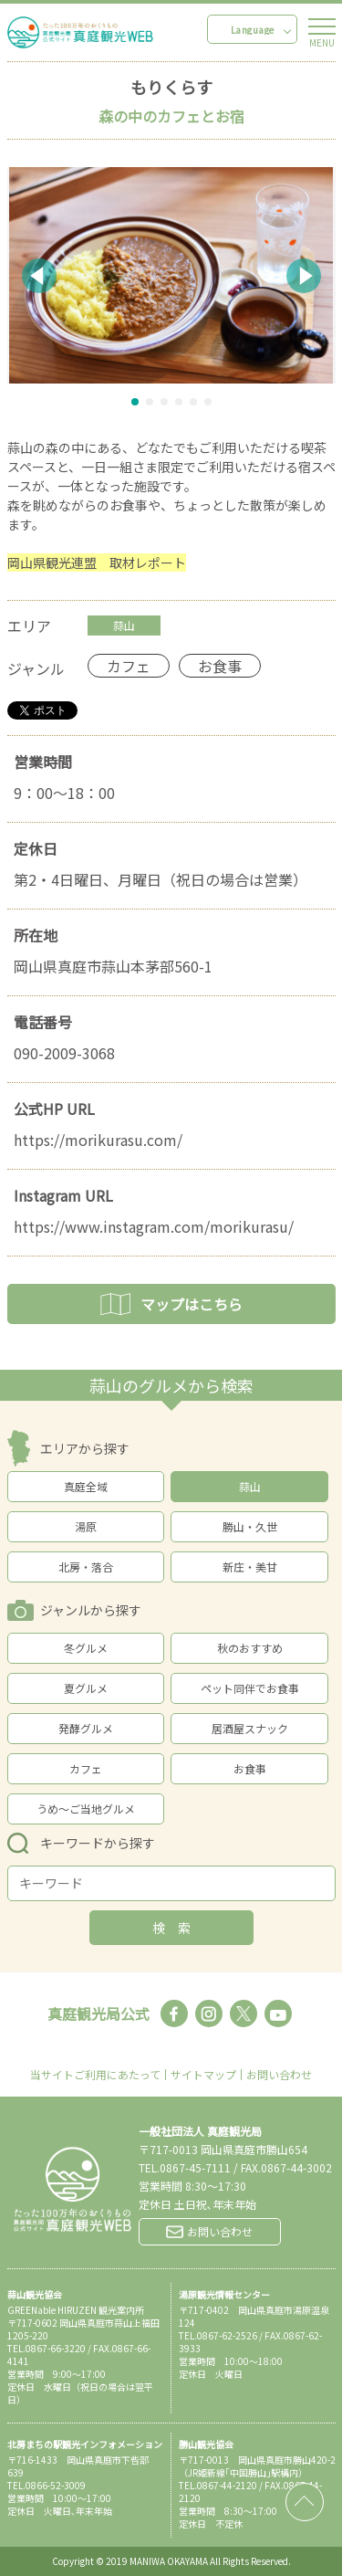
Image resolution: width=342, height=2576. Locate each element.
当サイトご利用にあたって (95, 2074)
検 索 (171, 1928)
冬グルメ (86, 1648)
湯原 (86, 1526)
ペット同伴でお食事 (250, 1688)
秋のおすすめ (250, 1648)
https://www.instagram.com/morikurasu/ (154, 1226)
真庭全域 (86, 1486)
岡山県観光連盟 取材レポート (96, 562)
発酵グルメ (85, 1728)
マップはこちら (171, 1304)
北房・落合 (85, 1566)
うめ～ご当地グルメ (85, 1808)
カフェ (85, 1768)
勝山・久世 (250, 1526)
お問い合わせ (279, 2074)
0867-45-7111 (195, 2167)
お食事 (249, 1768)
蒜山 (250, 1486)
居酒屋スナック (250, 1728)
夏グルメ (86, 1688)
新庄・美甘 (250, 1566)
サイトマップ (203, 2074)
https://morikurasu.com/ (98, 1140)
